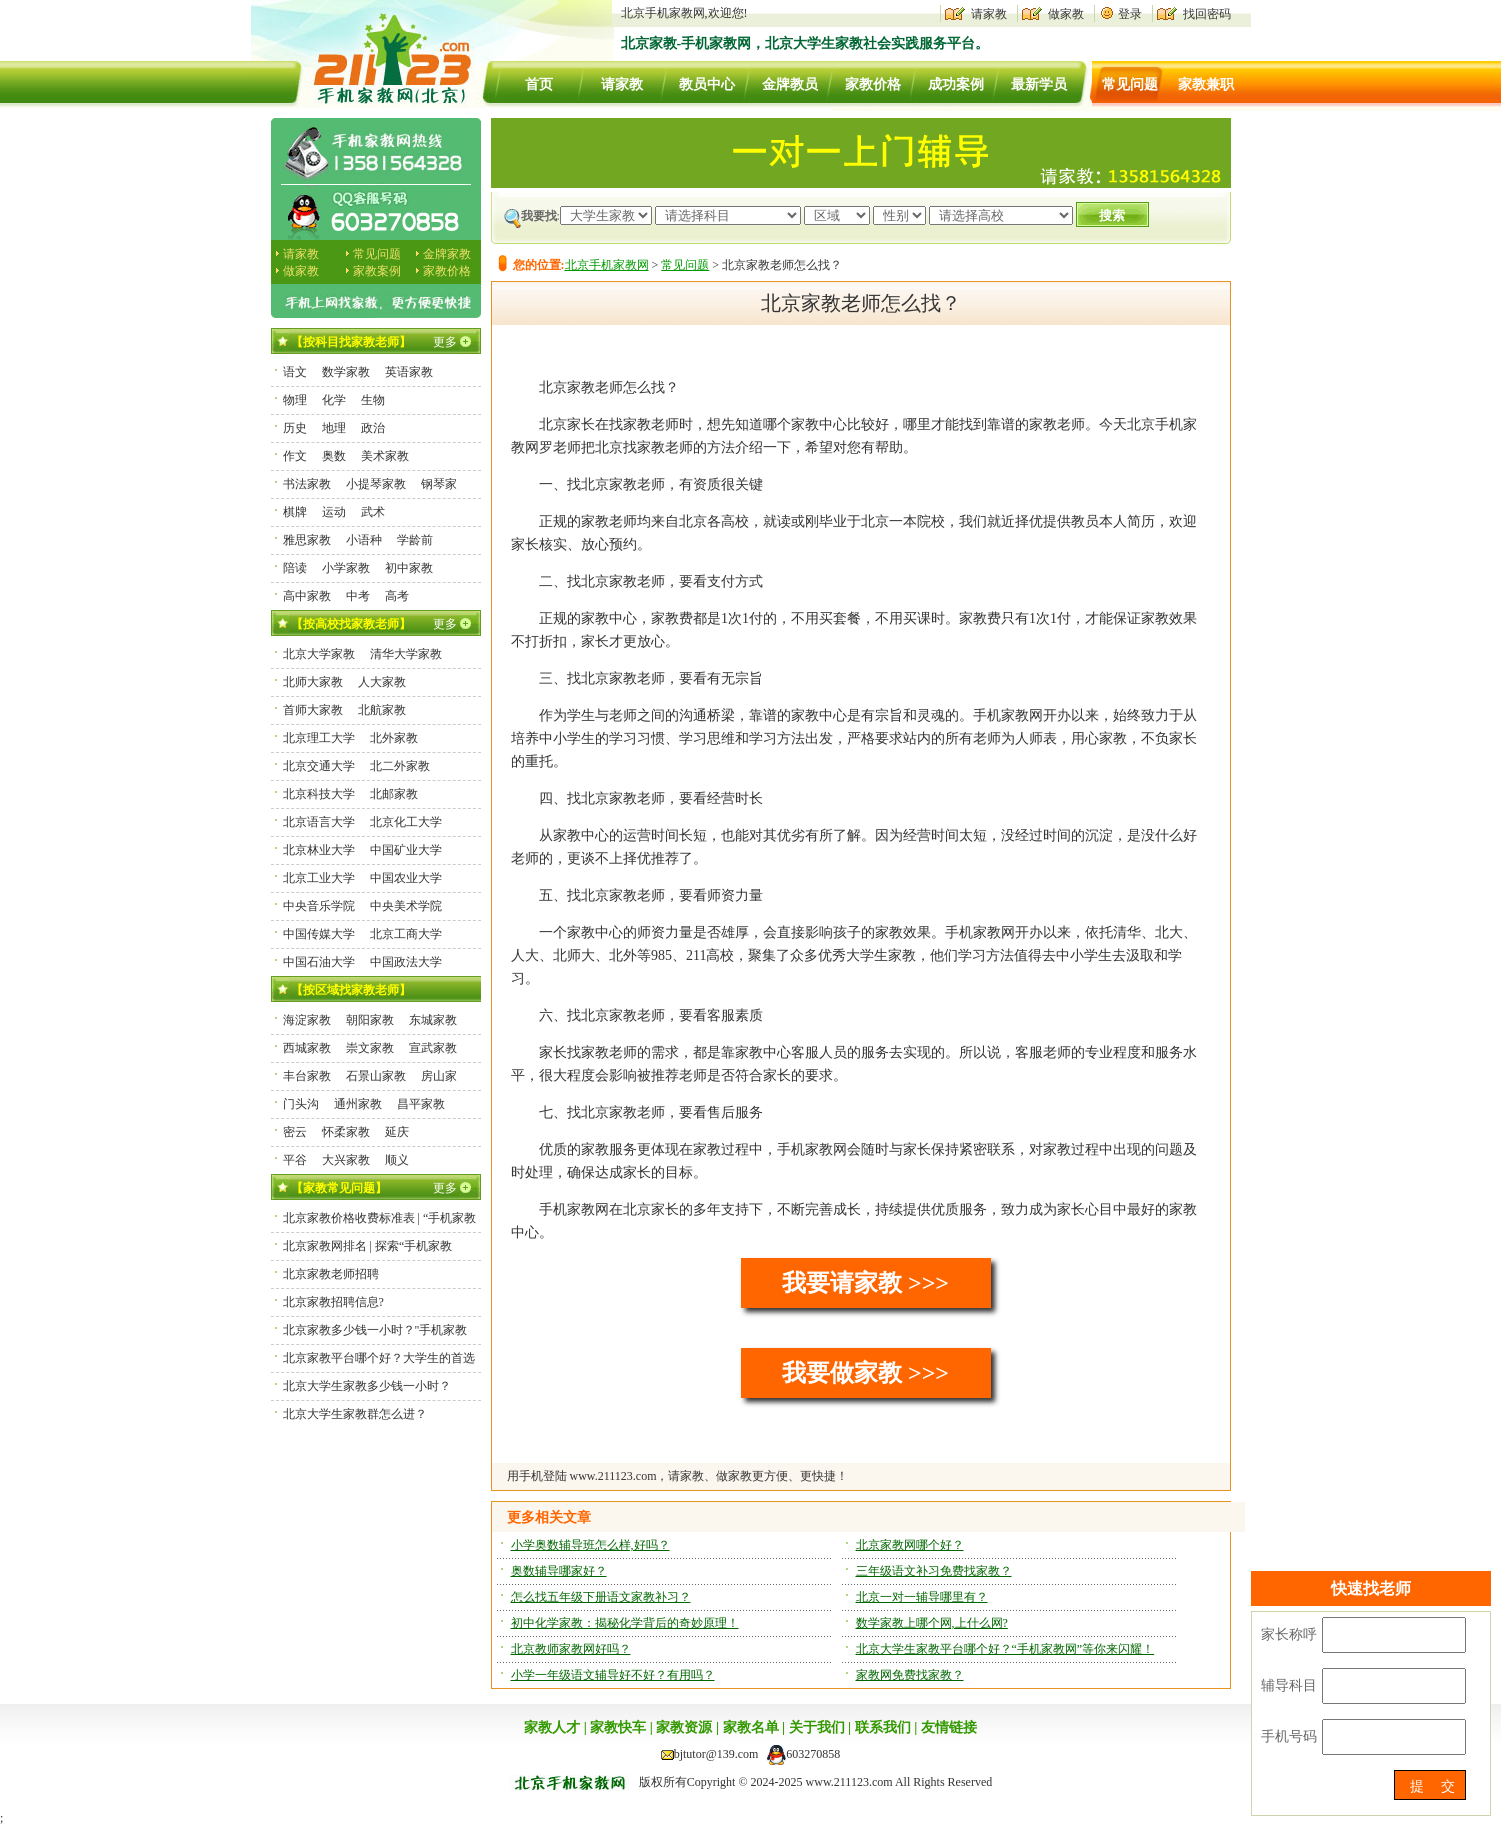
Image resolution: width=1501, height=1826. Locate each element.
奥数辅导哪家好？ (559, 1571)
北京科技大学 (319, 794)
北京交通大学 (319, 766)
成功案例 (956, 84)
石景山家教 (376, 1076)
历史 (295, 428)
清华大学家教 (406, 654)
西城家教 (307, 1048)
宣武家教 (433, 1048)
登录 (1130, 14)
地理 (334, 428)
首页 (539, 84)
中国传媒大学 (319, 934)
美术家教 (385, 456)
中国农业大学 (406, 878)
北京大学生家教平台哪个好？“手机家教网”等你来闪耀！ (1005, 1649)
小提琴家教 (376, 484)
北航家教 (382, 710)
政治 (373, 428)
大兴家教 (346, 1160)
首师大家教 (313, 710)
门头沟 (301, 1104)
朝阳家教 (370, 1020)
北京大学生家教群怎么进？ (355, 1414)
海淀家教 (307, 1020)
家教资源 (684, 1727)
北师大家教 (313, 682)
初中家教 (409, 568)
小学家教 (346, 568)
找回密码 (1207, 14)
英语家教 (409, 372)
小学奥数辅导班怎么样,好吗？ (590, 1545)
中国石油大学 (319, 962)
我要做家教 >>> (865, 1373)
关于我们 (817, 1727)
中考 (358, 596)
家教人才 (552, 1727)
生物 (373, 400)
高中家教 (307, 596)
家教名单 (751, 1727)
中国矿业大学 (406, 850)
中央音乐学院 (319, 906)
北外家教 (394, 738)
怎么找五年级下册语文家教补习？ (601, 1597)
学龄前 (415, 540)
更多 (445, 342)
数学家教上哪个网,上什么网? (932, 1623)
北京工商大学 (406, 934)
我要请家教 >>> (865, 1283)
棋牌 (295, 512)
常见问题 (1130, 84)
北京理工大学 (319, 738)
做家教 (1066, 14)
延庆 (397, 1132)
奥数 (334, 456)
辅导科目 (1289, 1685)
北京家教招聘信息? (333, 1302)
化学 (334, 400)
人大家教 (382, 682)
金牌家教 (447, 254)
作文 (295, 456)
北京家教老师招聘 (331, 1274)
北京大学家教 (319, 654)
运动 (334, 512)
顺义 (397, 1160)
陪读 (295, 568)
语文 (295, 372)
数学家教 (346, 372)
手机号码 (1289, 1736)
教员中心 (707, 84)
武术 (373, 512)
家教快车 (618, 1727)
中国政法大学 (406, 962)
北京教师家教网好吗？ (571, 1649)
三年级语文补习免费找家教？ (934, 1571)
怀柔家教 (346, 1132)
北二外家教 (400, 766)
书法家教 (307, 484)
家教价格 (873, 84)
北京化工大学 (406, 822)
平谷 (295, 1160)
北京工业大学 (319, 878)
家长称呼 (1289, 1634)
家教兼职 (1206, 84)
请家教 (989, 14)
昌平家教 (421, 1104)
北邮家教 (394, 794)
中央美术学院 (406, 906)
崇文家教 (370, 1048)
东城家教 (433, 1020)
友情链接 (949, 1727)
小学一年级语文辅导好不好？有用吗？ (613, 1675)
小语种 (364, 540)
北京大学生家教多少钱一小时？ (367, 1386)
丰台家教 (307, 1076)
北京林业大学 (319, 850)
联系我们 (883, 1727)
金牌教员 (790, 84)
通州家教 (358, 1104)
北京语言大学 (319, 822)
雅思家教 (307, 540)
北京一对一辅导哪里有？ (922, 1597)
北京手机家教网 (607, 265)
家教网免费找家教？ (910, 1675)
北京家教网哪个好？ (910, 1545)
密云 (295, 1132)
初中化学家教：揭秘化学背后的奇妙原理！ (625, 1623)
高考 (397, 596)
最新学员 (1039, 84)
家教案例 (377, 271)
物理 (295, 400)
